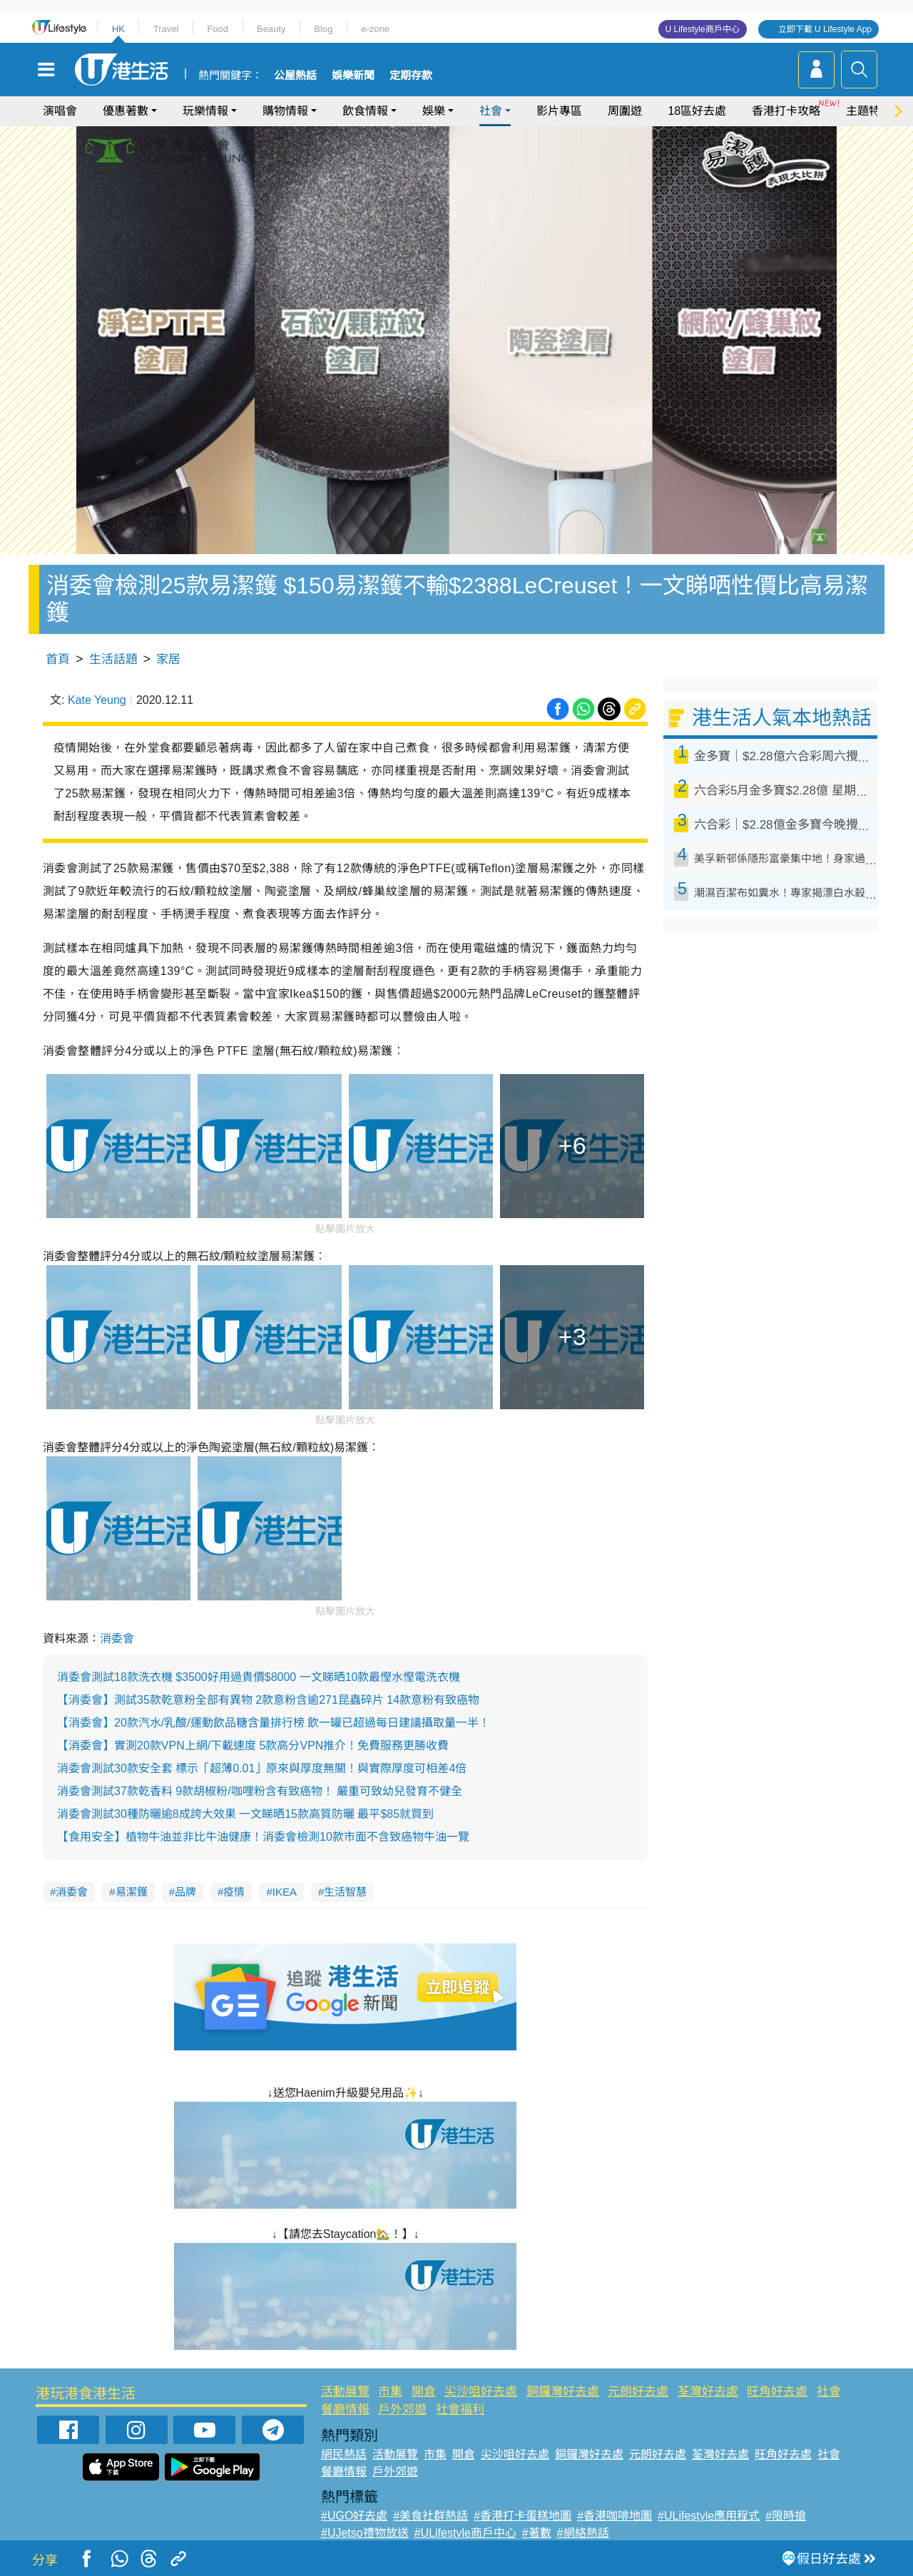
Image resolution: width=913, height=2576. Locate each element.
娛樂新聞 (353, 75)
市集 (390, 2391)
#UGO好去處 (354, 2516)
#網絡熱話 (583, 2533)
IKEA (284, 1892)
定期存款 (410, 75)
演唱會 (60, 111)
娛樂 (433, 111)
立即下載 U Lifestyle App (825, 29)
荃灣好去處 (708, 2391)
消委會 (117, 1638)
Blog (323, 29)
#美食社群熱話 (430, 2516)
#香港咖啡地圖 (614, 2516)
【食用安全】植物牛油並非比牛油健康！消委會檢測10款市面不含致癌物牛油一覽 (263, 1837)
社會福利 (460, 2409)
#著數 (536, 2533)
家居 (168, 659)
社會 (490, 111)
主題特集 (869, 111)
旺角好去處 (777, 2391)
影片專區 (559, 111)
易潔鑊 (132, 1892)
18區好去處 (697, 111)
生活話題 (113, 659)
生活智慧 (345, 1892)
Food (217, 29)
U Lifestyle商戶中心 (702, 29)
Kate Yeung (97, 700)
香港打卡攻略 (786, 111)
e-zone (375, 29)
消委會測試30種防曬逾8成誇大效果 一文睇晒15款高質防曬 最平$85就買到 (245, 1814)
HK (118, 29)
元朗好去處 (638, 2391)
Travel (166, 29)
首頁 (58, 659)
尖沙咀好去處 (480, 2391)
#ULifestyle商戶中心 (465, 2533)
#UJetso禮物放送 (365, 2533)
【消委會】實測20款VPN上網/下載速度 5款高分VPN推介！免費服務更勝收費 (253, 1745)
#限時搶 (785, 2516)
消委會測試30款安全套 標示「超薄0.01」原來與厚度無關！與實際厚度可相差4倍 (261, 1768)
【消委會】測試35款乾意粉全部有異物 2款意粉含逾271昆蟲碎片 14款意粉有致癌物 (268, 1700)
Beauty (271, 29)
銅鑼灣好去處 (562, 2391)
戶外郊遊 (402, 2409)
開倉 (424, 2391)
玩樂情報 (205, 111)
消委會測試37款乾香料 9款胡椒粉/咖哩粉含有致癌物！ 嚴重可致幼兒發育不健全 (259, 1791)
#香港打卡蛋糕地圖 (522, 2516)
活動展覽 (345, 2391)
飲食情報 (365, 111)
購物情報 (285, 111)
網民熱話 (344, 2454)
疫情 (234, 1892)
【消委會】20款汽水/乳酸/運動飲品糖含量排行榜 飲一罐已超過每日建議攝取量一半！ (273, 1723)
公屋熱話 (295, 75)
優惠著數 (125, 111)
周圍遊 (625, 111)
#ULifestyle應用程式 (709, 2516)
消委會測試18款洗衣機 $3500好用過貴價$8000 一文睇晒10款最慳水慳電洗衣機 (258, 1677)
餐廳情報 (345, 2409)
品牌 (185, 1892)
